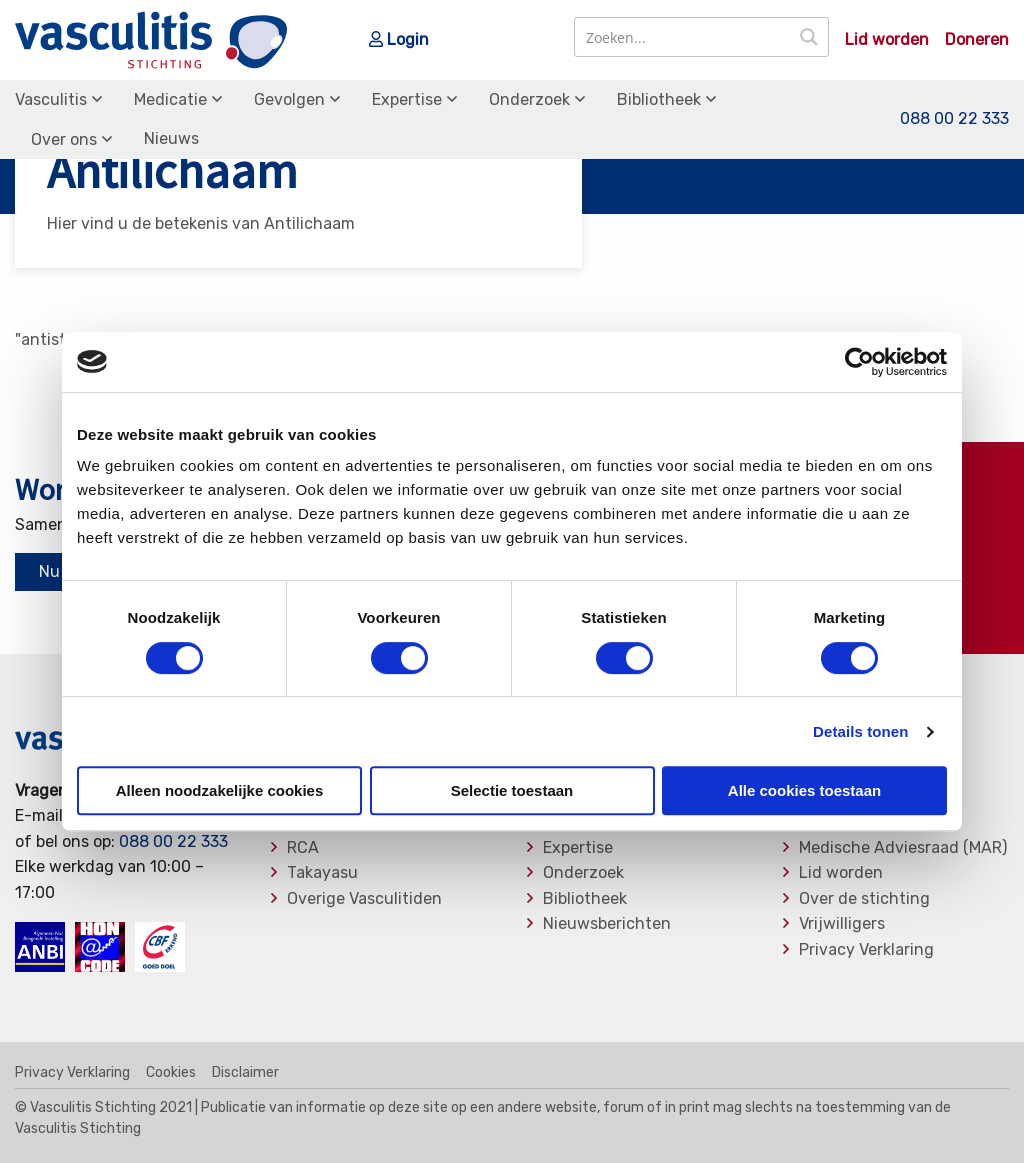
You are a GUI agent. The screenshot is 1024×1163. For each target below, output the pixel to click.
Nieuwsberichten (607, 924)
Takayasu (322, 873)
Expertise (407, 99)
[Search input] (683, 37)
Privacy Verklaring (866, 950)
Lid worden (887, 40)
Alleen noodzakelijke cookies (220, 790)
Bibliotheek (659, 99)
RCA (303, 848)
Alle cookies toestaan (804, 790)
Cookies (171, 1073)
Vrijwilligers (842, 924)
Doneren (977, 40)
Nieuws (171, 138)
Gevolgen (289, 99)
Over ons (64, 139)
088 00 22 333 (954, 119)
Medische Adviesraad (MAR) (903, 848)
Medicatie (170, 99)
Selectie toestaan (512, 790)
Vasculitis (51, 99)
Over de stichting (864, 899)
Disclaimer (245, 1073)
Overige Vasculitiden (364, 899)
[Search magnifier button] (809, 37)
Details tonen (860, 731)
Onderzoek (529, 99)
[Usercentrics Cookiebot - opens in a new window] (859, 362)
